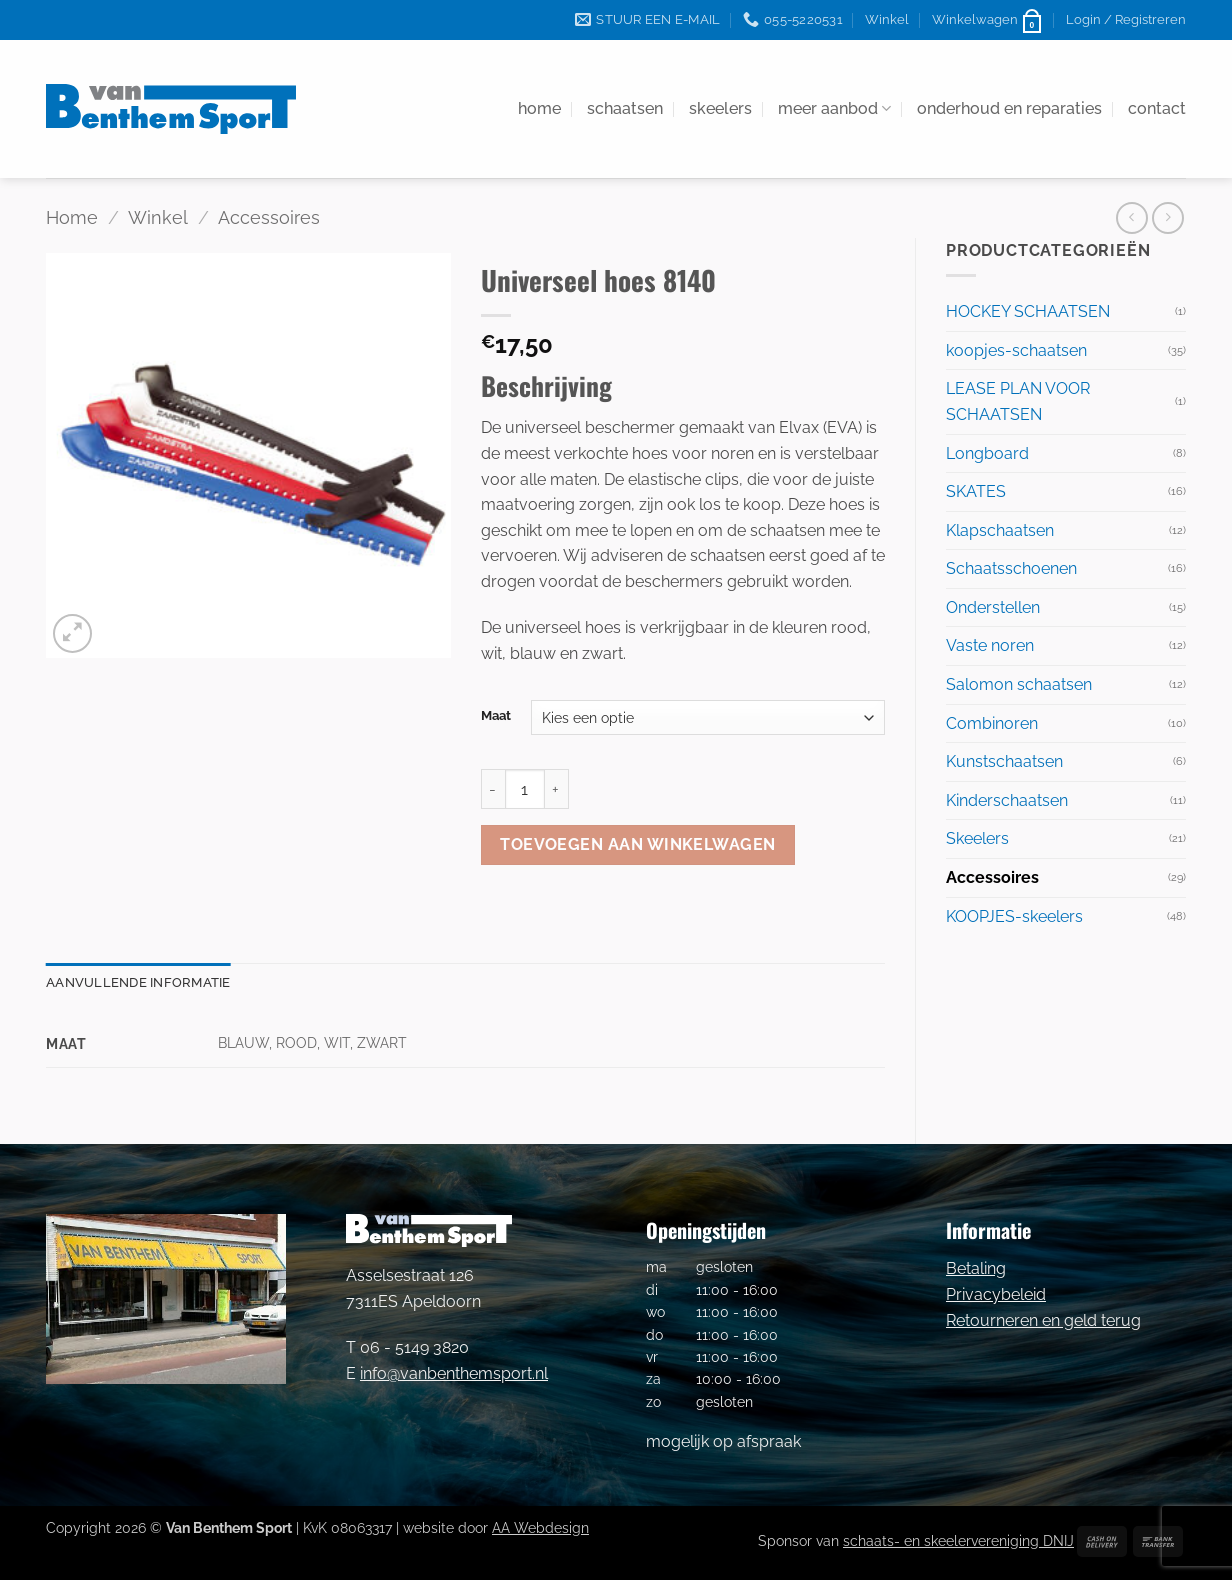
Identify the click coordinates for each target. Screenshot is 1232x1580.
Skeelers (977, 838)
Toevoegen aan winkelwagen (638, 844)
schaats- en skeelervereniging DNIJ (958, 1540)
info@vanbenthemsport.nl (454, 1373)
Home (72, 217)
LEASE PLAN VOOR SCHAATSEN (1018, 401)
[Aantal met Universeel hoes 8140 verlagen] (493, 789)
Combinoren (992, 723)
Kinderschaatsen (1007, 800)
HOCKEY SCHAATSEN (1028, 311)
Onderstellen (993, 607)
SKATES (976, 491)
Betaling (976, 1268)
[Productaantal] (525, 789)
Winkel (887, 19)
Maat (496, 716)
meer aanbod (834, 109)
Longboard (987, 453)
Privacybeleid (996, 1294)
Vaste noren (990, 645)
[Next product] (1131, 217)
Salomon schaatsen (1019, 684)
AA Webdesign (540, 1527)
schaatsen (625, 108)
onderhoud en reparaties (1009, 108)
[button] (988, 20)
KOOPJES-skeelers (1014, 916)
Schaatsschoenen (1011, 568)
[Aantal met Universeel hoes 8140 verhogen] (557, 789)
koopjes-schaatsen (1016, 350)
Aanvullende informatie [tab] (138, 982)
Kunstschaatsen (1004, 761)
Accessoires (269, 217)
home (539, 108)
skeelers (720, 108)
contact (1157, 108)
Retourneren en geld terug (1043, 1320)
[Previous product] (1167, 217)
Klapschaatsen (1000, 530)
